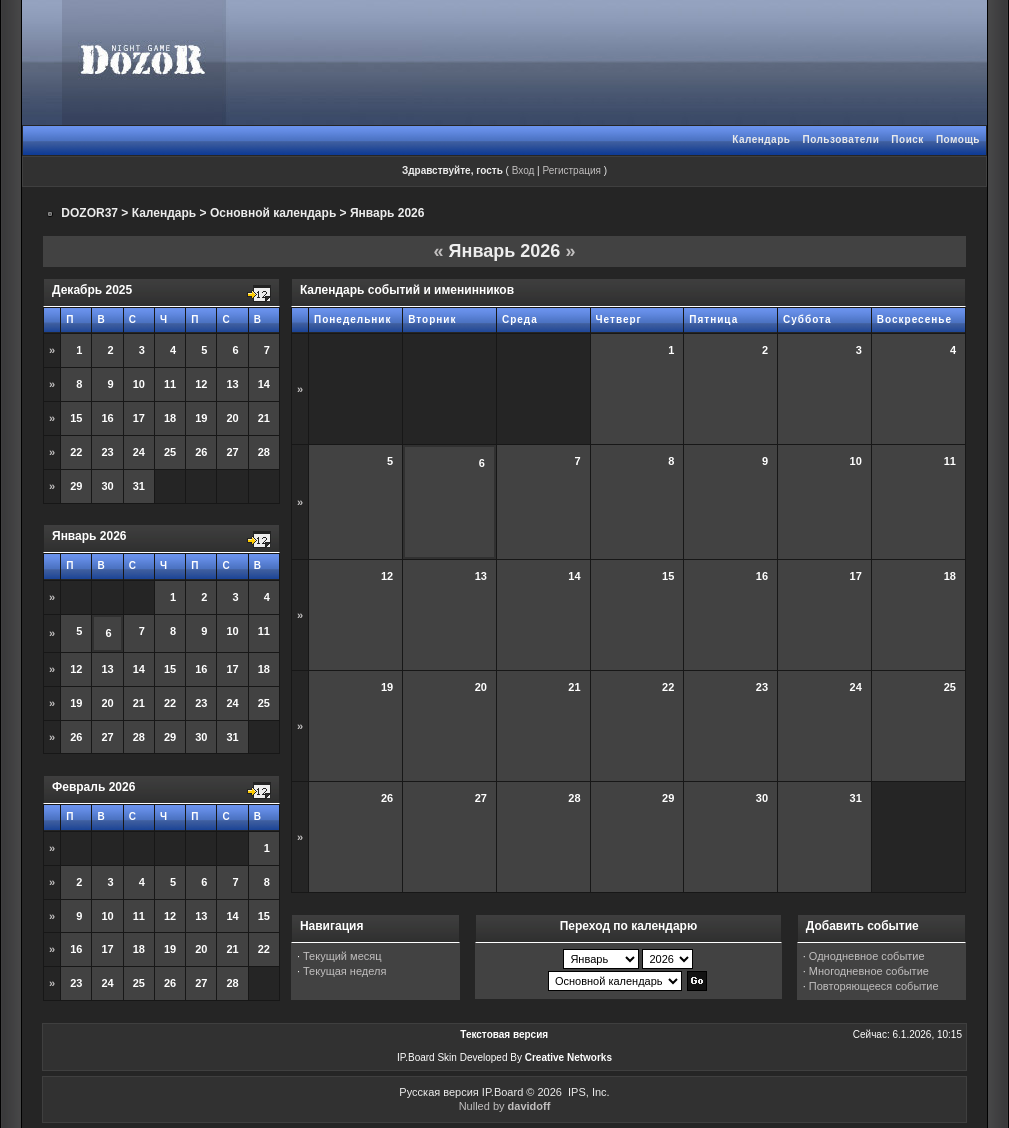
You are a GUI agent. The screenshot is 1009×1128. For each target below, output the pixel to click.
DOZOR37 (89, 213)
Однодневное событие (867, 956)
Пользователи (840, 139)
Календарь (761, 139)
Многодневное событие (869, 971)
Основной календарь (273, 213)
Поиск (907, 139)
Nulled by (505, 1106)
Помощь (958, 139)
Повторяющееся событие (874, 986)
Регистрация (571, 170)
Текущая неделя (344, 971)
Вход (523, 170)
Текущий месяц (342, 956)
